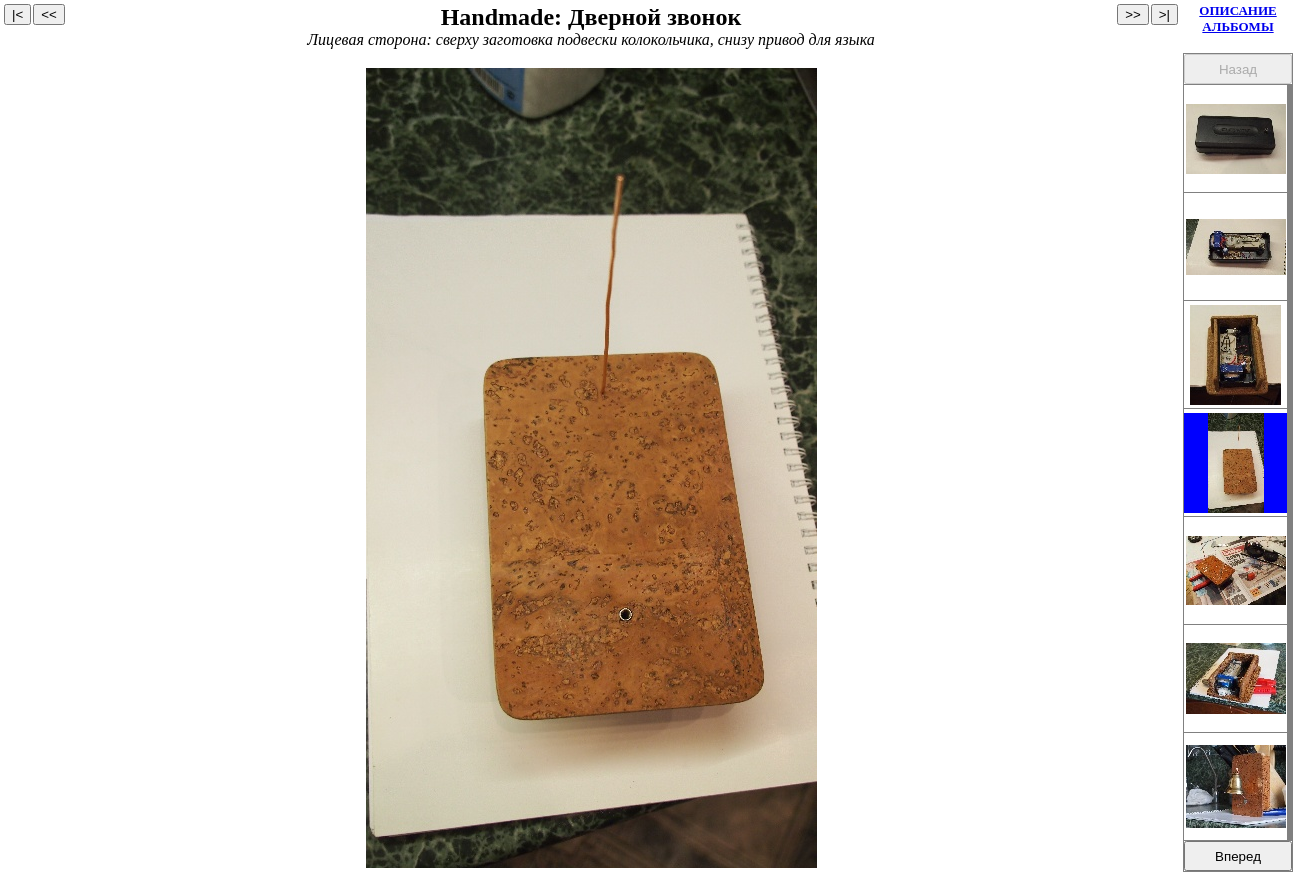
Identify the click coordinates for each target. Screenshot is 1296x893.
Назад (1238, 69)
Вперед (1238, 856)
